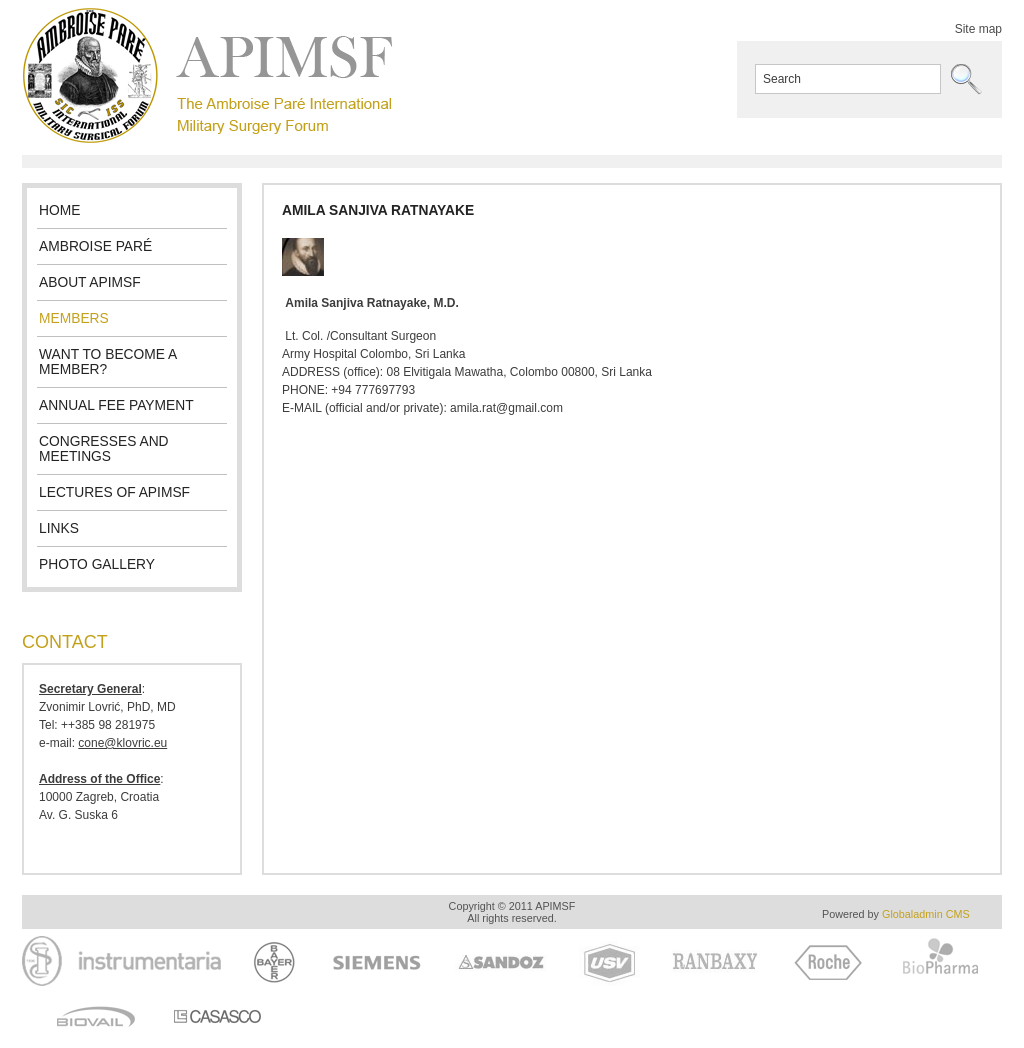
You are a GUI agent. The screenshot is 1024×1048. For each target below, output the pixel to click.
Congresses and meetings (104, 449)
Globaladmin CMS (926, 914)
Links (59, 528)
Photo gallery (97, 564)
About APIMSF (90, 282)
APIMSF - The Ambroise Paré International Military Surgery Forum (207, 75)
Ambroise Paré (95, 246)
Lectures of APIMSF (114, 492)
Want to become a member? (108, 362)
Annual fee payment (116, 405)
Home (59, 210)
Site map (978, 29)
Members (74, 318)
